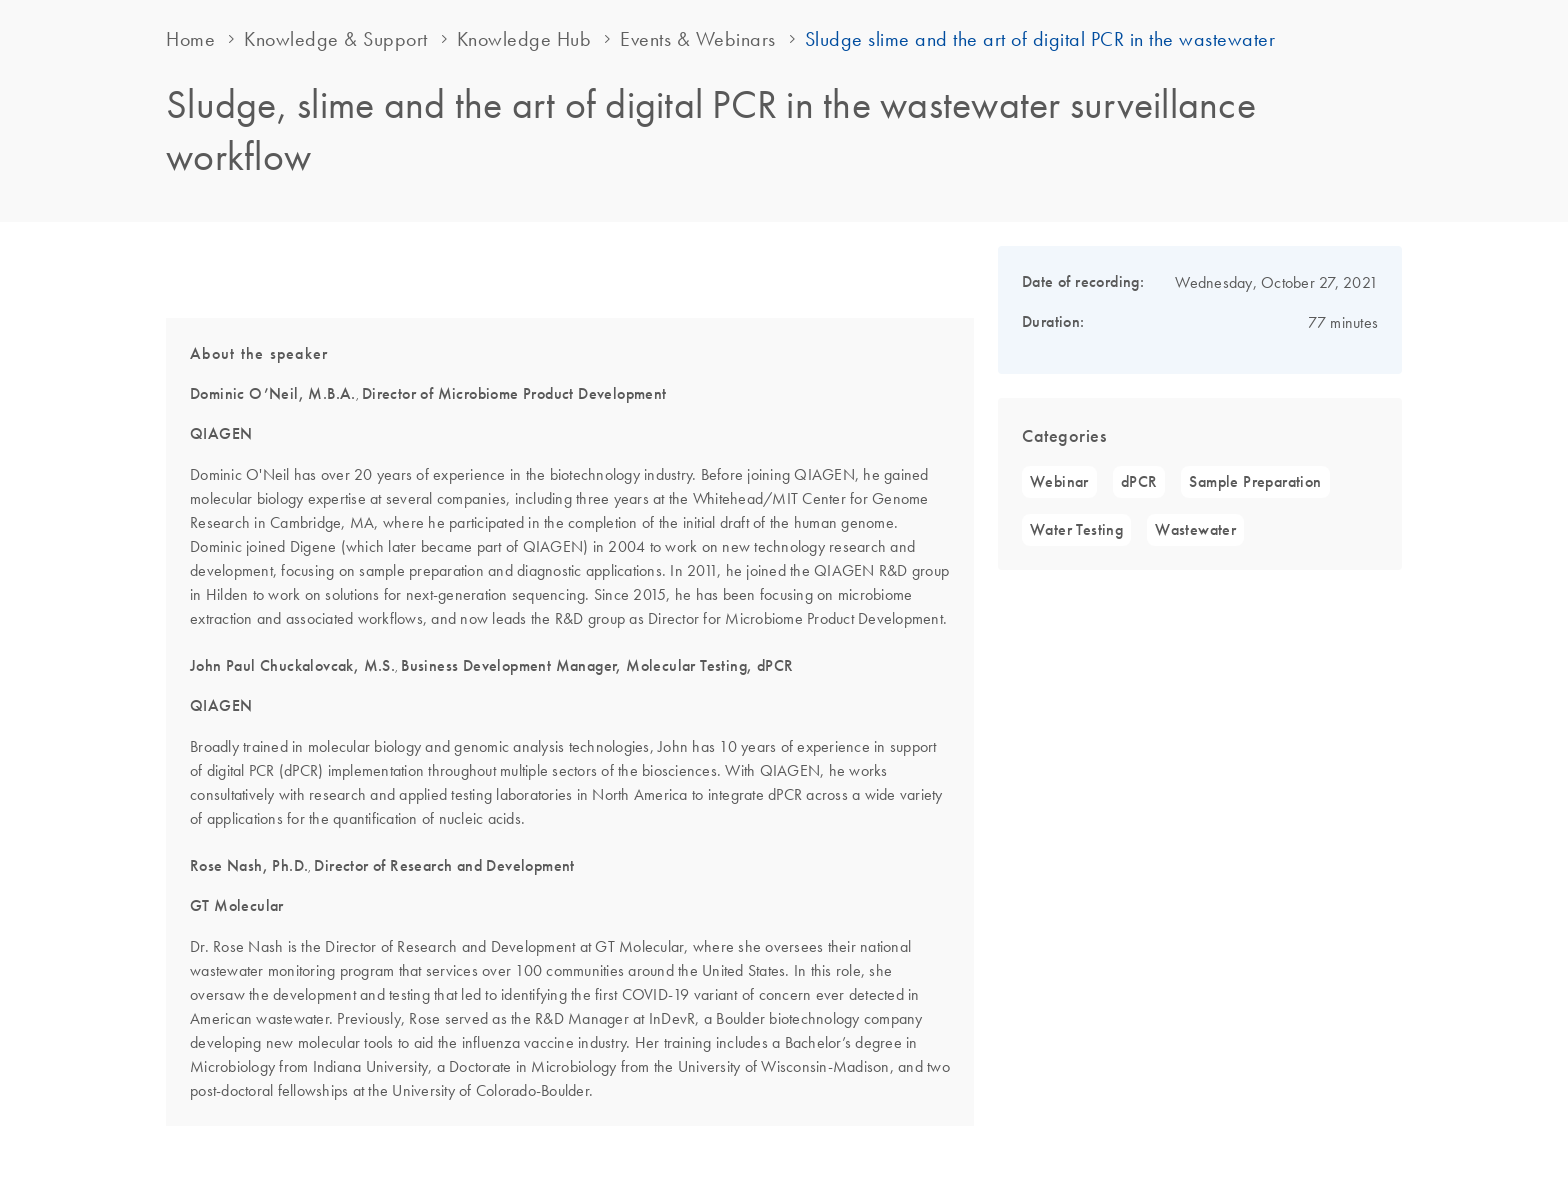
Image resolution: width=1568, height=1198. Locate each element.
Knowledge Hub (524, 39)
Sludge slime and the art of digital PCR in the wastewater (1040, 39)
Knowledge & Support (336, 39)
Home (190, 39)
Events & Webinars (698, 39)
